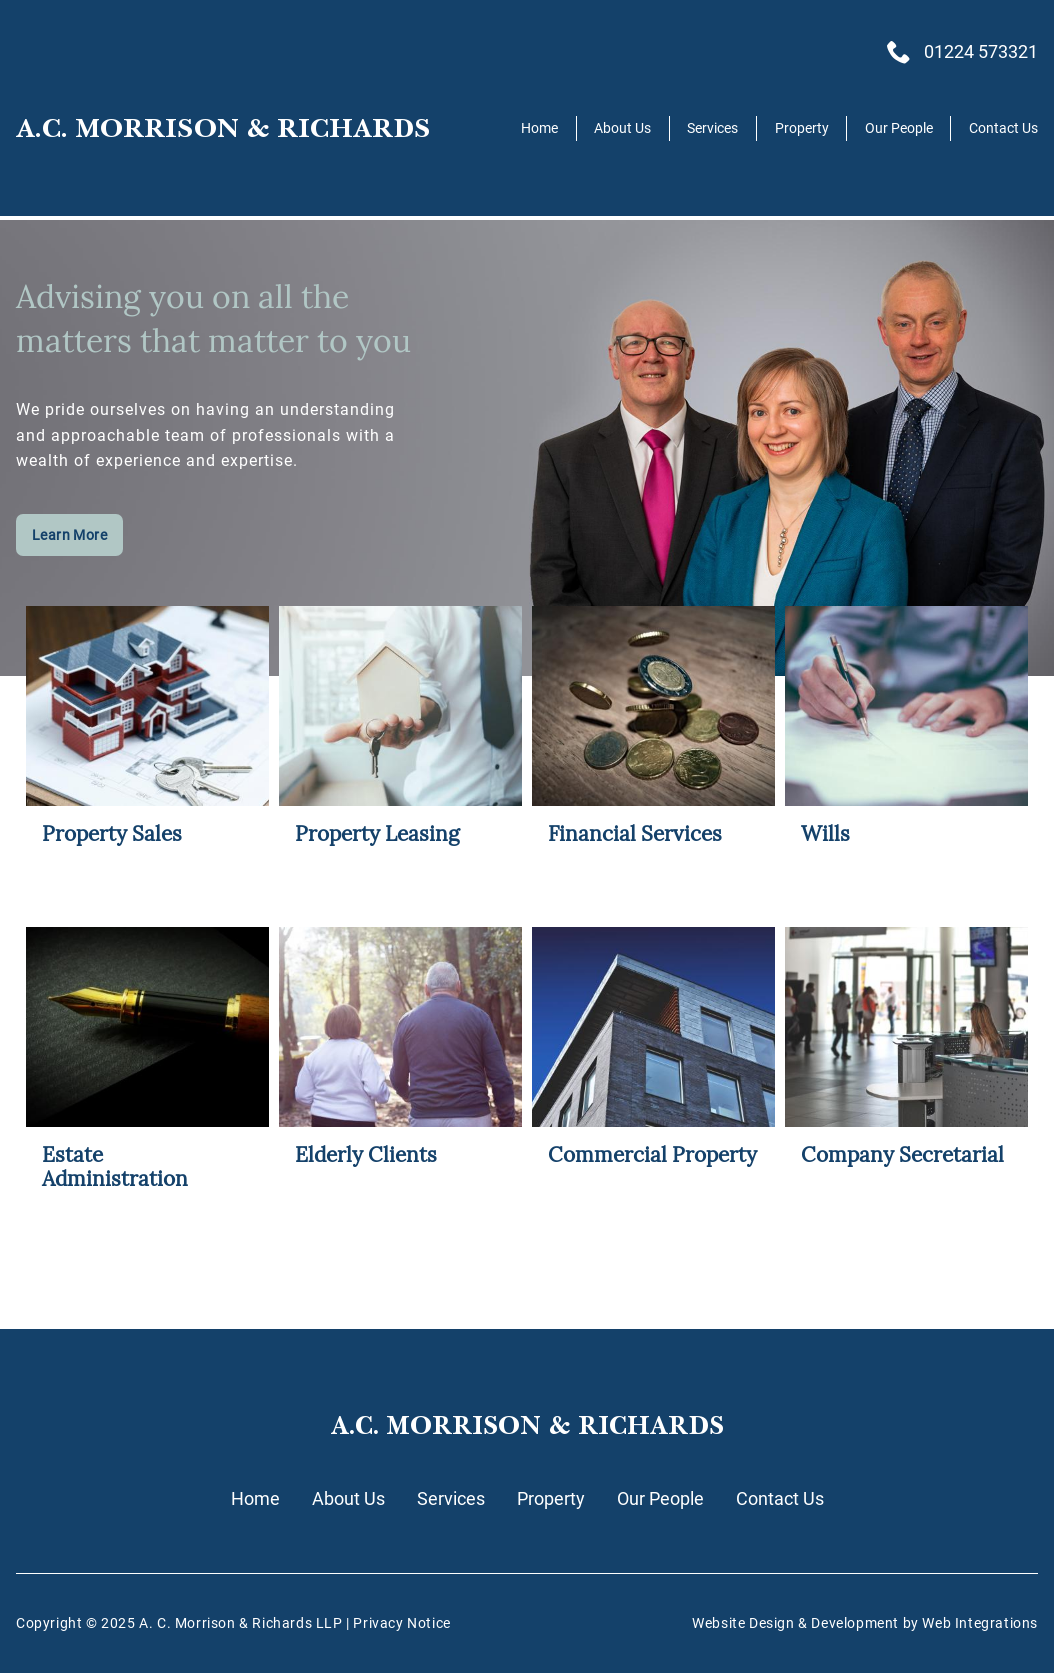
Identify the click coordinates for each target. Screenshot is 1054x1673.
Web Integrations (980, 1623)
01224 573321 (981, 52)
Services (712, 128)
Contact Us (1003, 128)
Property (802, 128)
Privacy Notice (401, 1623)
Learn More (69, 535)
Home (539, 128)
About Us (622, 128)
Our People (899, 128)
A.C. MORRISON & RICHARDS (223, 128)
